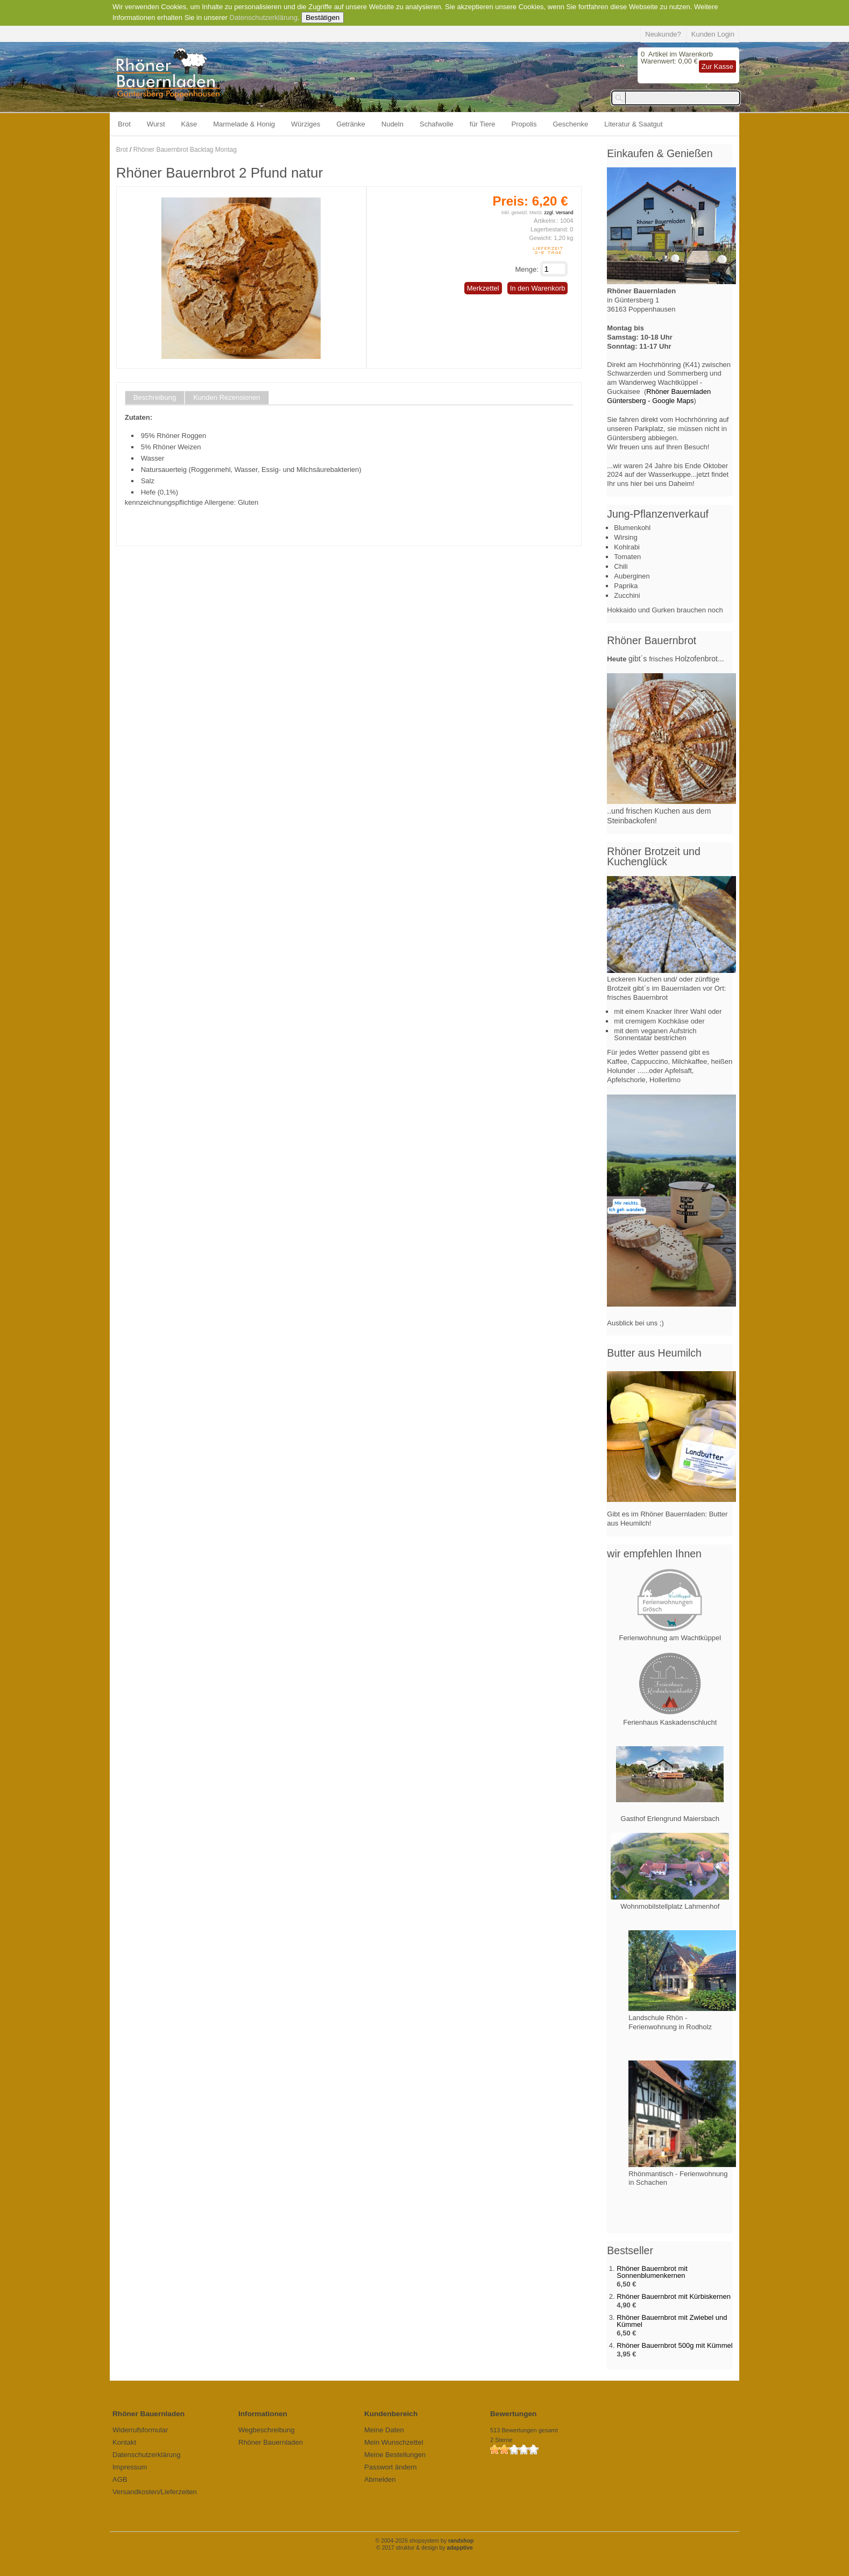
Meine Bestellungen (395, 2455)
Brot (124, 124)
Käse (189, 124)
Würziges (305, 124)
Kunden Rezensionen (226, 397)
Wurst (156, 124)
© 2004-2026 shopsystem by (425, 2541)
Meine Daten (384, 2430)
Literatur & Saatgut (633, 124)
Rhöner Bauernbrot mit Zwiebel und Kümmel (672, 2320)
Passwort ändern (390, 2467)
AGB (119, 2479)
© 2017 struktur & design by (424, 2548)
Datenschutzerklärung (264, 17)
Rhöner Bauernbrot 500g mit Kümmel (674, 2345)
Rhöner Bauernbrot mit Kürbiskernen (674, 2296)
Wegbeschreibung (266, 2430)
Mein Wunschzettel (393, 2442)
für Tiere (483, 124)
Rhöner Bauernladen (270, 2442)
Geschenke (571, 124)
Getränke (350, 124)
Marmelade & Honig (244, 124)
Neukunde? (663, 34)
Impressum (129, 2467)
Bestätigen (322, 17)
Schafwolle (437, 124)
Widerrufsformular (140, 2430)
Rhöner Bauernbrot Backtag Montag (185, 149)
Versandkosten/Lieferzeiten (154, 2492)
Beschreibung (154, 397)
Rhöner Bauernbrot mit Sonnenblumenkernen (652, 2271)
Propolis (524, 124)
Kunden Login (712, 34)
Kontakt (124, 2442)
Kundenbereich (391, 2414)
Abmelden (380, 2479)
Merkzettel (483, 288)
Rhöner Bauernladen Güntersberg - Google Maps (659, 396)
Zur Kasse (717, 66)
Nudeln (392, 124)
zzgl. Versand (558, 212)
